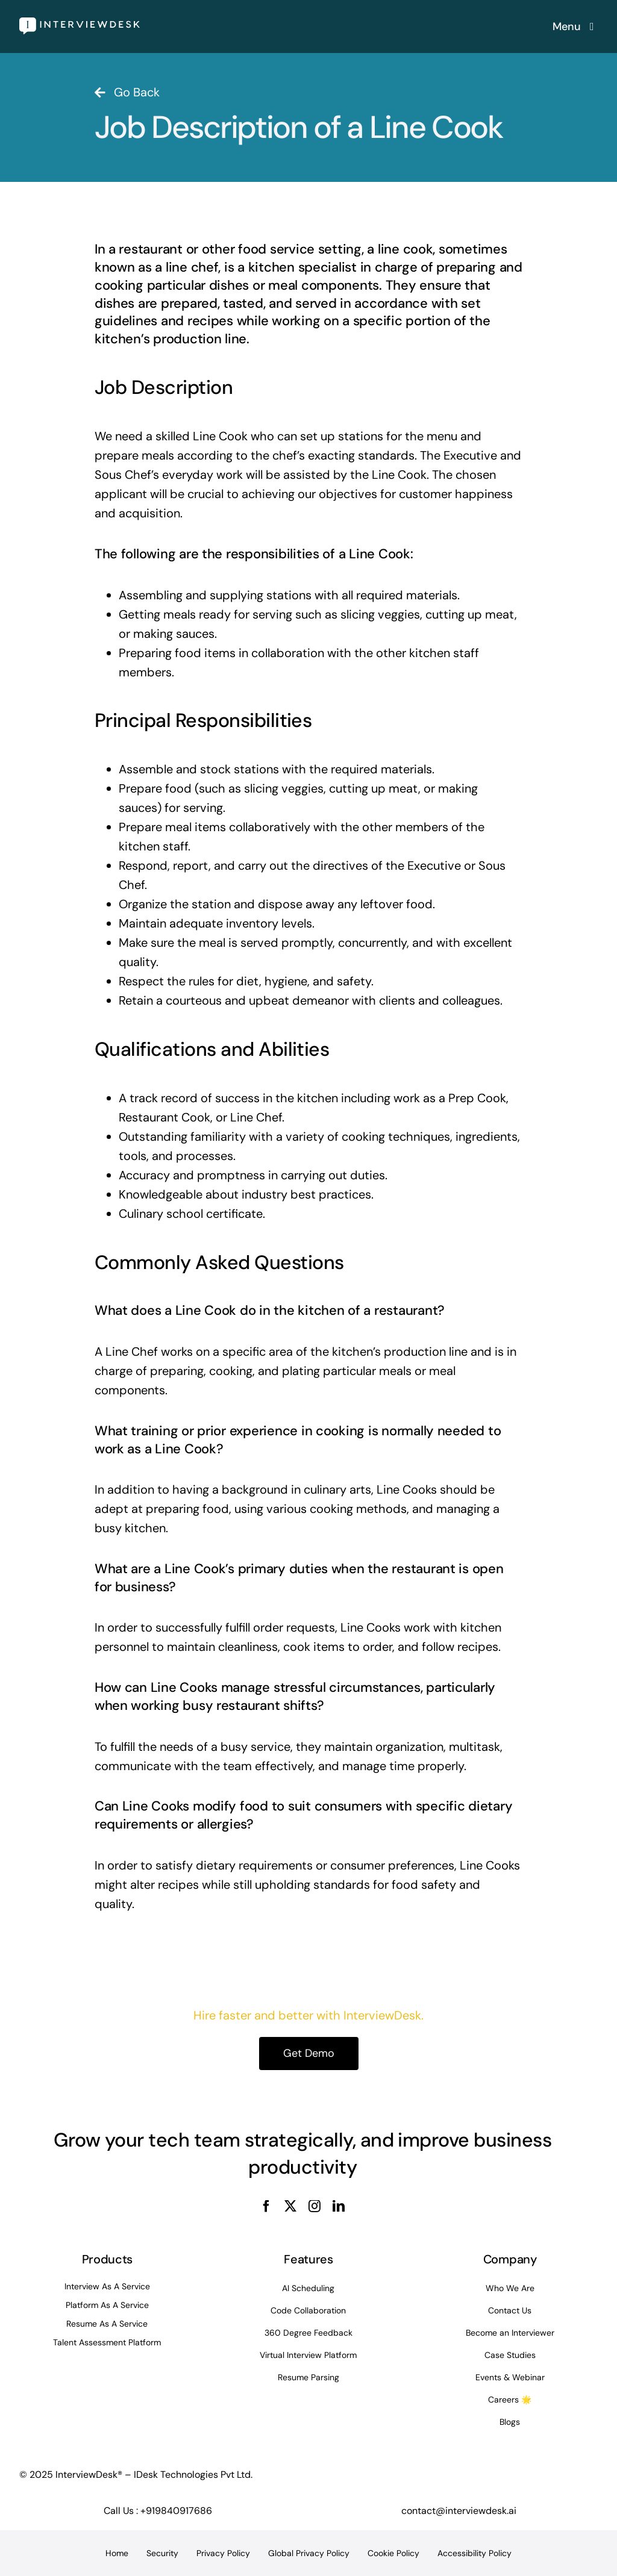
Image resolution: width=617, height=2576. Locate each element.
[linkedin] (339, 2206)
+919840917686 (176, 2510)
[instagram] (314, 2206)
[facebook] (266, 2206)
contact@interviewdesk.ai (458, 2510)
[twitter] (290, 2206)
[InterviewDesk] (79, 23)
